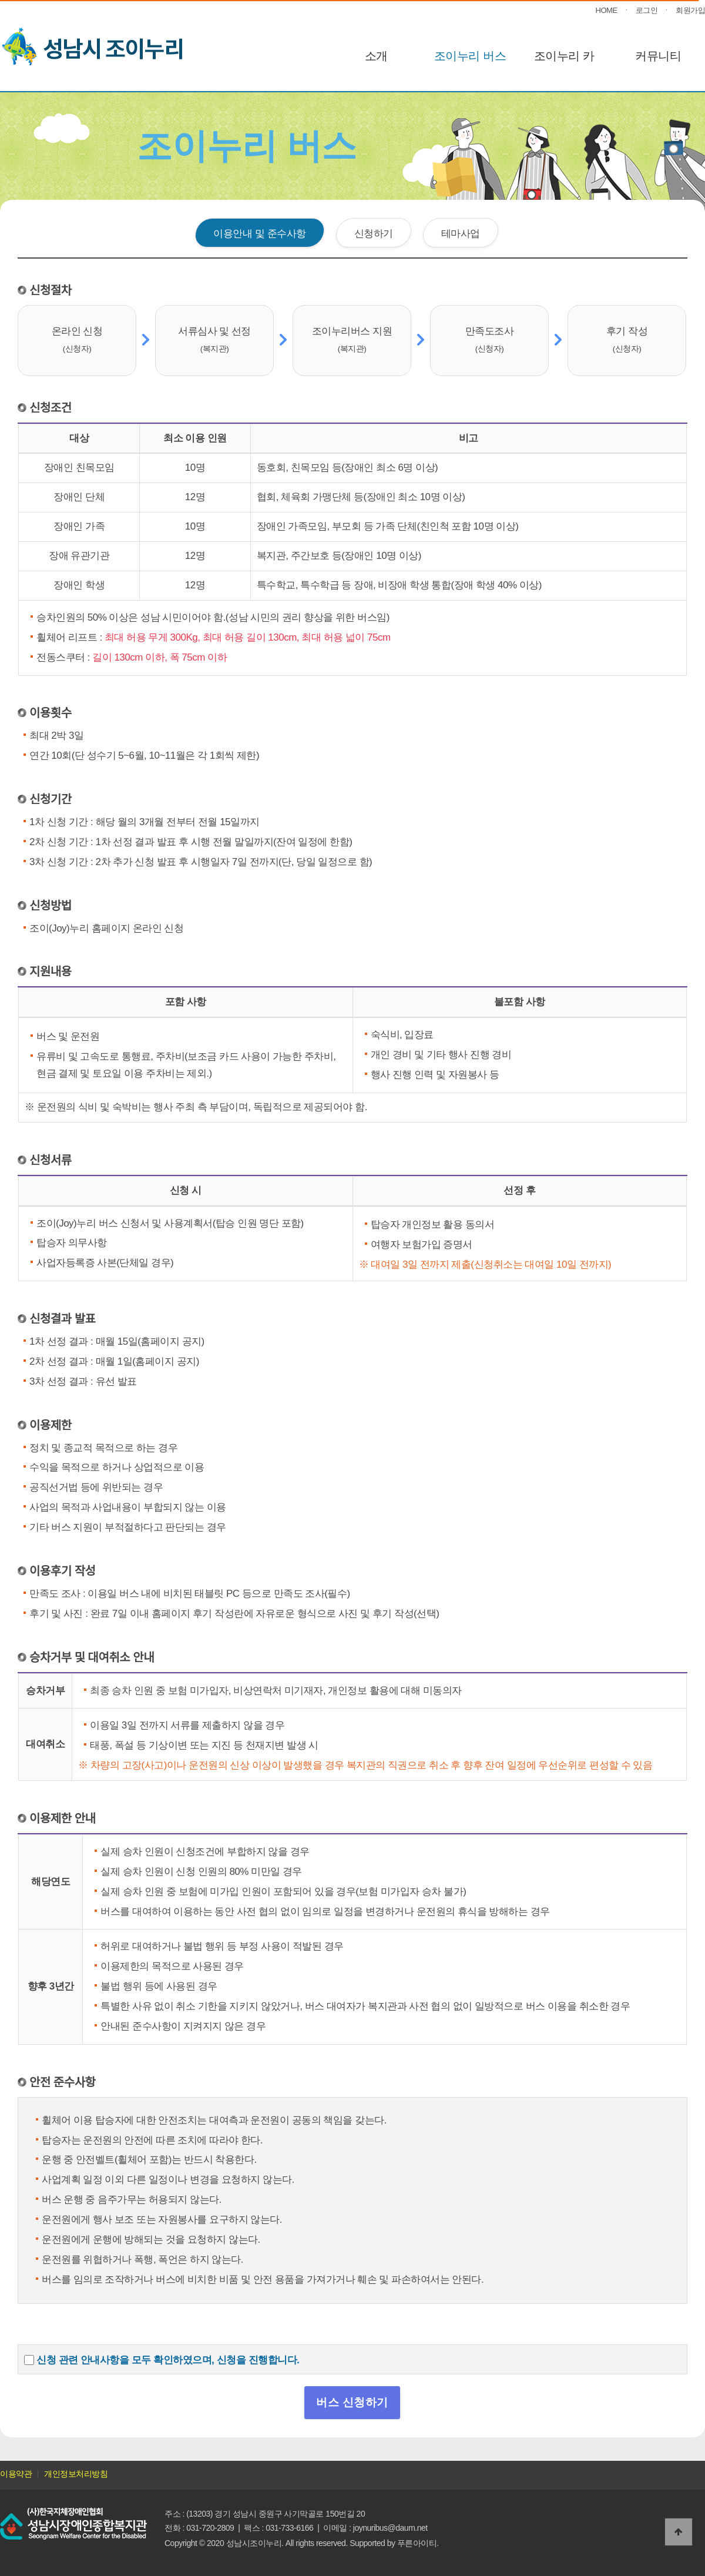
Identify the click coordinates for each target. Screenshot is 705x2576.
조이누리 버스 (470, 55)
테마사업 (460, 233)
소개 (376, 55)
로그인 (647, 10)
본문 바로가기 (0, 0)
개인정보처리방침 (76, 2474)
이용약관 (16, 2474)
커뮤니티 (658, 55)
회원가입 (690, 10)
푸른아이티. (418, 2543)
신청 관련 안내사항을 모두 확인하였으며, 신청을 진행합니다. (167, 2360)
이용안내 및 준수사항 (259, 233)
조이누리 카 (564, 55)
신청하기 (373, 233)
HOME (606, 10)
